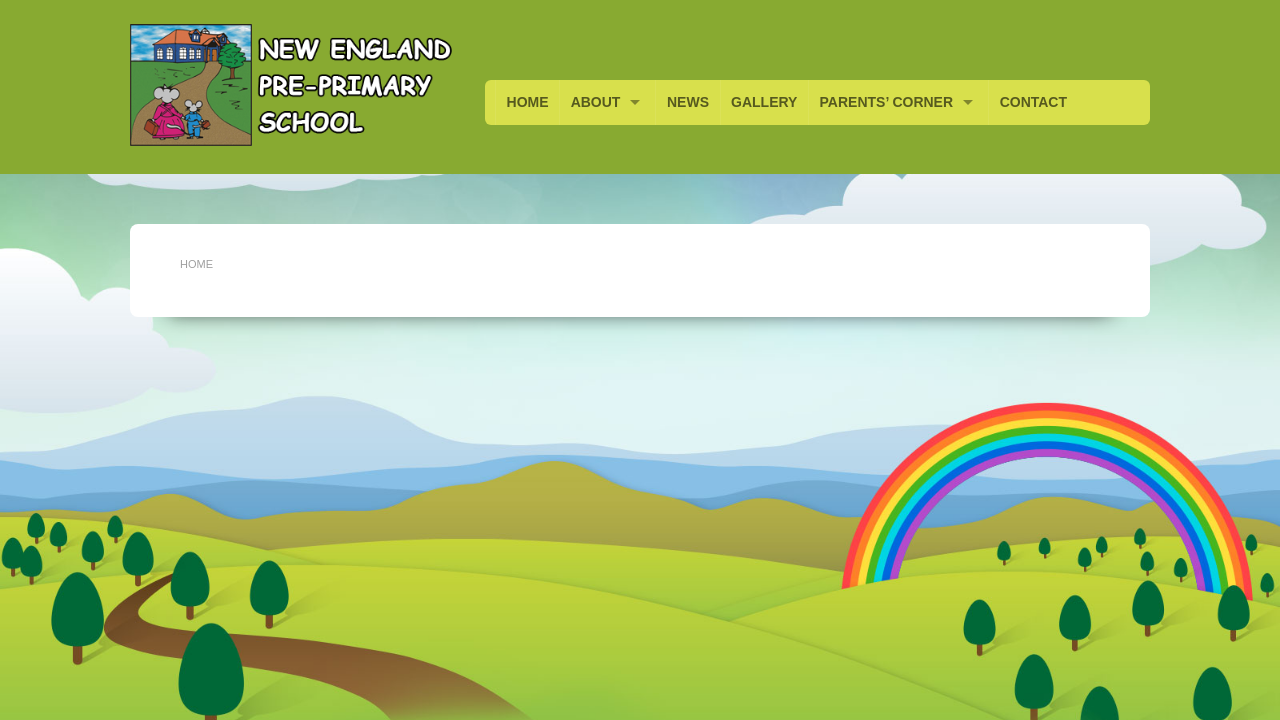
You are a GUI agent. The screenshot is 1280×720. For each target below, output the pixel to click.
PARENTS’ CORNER (887, 102)
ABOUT (596, 102)
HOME (528, 102)
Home (196, 264)
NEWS (688, 102)
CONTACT (1033, 102)
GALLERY (764, 102)
